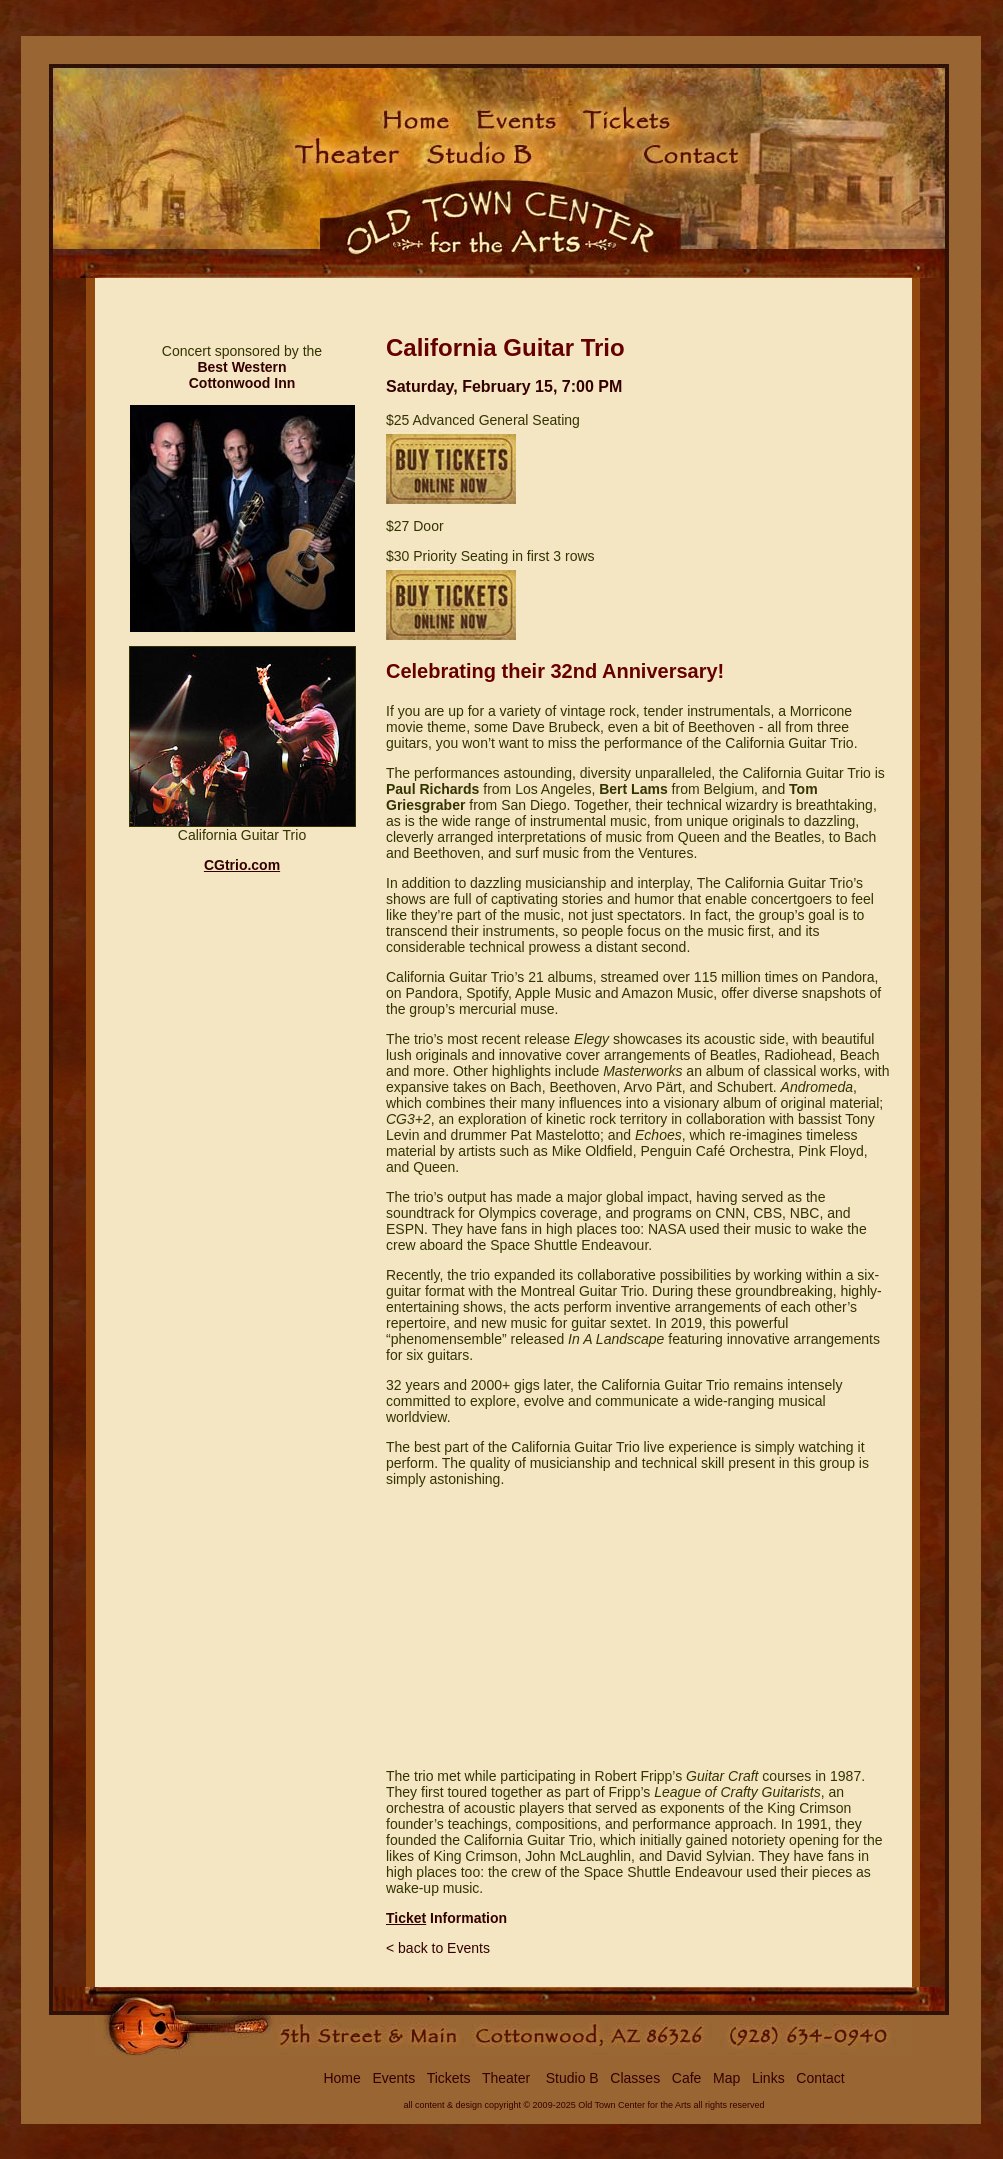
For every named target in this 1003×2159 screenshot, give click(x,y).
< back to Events (438, 1948)
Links (768, 2078)
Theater (506, 2078)
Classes (635, 2078)
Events (393, 2078)
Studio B (570, 2078)
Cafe (687, 2078)
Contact (820, 2078)
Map (726, 2078)
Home (341, 2078)
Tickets (449, 2078)
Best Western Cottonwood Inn (242, 375)
